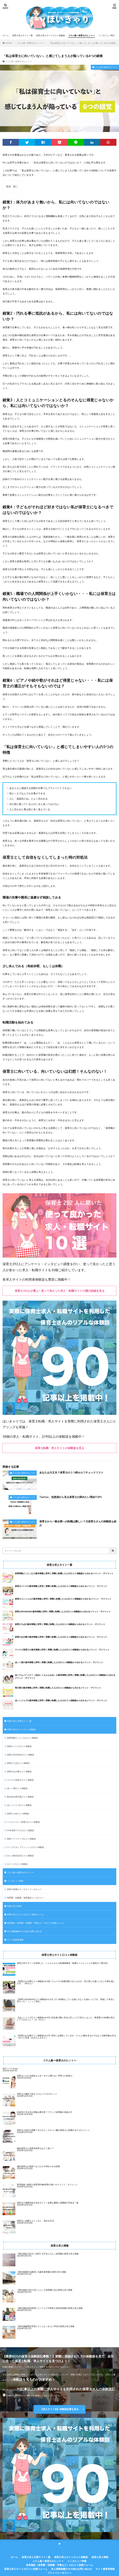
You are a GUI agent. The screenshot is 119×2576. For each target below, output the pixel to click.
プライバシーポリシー (59, 2572)
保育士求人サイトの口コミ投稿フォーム (25, 1914)
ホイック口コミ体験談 (17, 1864)
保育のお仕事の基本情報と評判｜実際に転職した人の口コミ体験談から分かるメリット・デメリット (61, 1637)
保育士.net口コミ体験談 (18, 1813)
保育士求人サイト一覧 (22, 35)
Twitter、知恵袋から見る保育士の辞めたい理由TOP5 (70, 1496)
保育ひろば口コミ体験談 (18, 1763)
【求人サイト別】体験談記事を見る (59, 2409)
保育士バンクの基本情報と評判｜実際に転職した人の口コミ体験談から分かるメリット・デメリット (61, 1586)
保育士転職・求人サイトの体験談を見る (59, 1448)
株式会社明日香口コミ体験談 (20, 1796)
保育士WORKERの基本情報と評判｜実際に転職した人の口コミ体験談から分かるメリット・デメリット (63, 1611)
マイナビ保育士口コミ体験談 (20, 1780)
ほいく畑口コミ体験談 (17, 1788)
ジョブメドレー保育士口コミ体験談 (23, 1822)
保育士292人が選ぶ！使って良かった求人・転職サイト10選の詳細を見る (59, 1290)
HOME (8, 43)
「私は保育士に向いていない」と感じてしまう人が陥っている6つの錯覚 (82, 43)
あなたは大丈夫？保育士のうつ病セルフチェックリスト (71, 1472)
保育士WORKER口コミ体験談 (20, 1754)
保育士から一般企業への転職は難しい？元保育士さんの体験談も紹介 (77, 1523)
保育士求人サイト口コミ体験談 (50, 35)
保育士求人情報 (14, 1906)
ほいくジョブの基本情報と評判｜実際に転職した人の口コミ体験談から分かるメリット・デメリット (61, 1700)
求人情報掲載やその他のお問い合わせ (24, 1931)
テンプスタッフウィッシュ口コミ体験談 (25, 1847)
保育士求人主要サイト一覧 (19, 1721)
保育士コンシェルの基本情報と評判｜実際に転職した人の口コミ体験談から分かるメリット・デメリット (63, 1599)
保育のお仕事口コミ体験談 (19, 1771)
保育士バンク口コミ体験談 (19, 1746)
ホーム (6, 35)
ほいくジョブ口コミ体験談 (19, 1805)
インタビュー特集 (106, 35)
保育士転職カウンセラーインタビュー (24, 1889)
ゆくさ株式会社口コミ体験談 (20, 1855)
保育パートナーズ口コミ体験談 (21, 1838)
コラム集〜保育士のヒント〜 (81, 35)
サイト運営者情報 (15, 1939)
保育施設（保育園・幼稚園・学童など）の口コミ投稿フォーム (35, 1923)
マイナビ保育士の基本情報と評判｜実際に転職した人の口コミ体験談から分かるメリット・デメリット (62, 1649)
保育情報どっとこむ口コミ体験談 (22, 1738)
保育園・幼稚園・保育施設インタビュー (25, 1897)
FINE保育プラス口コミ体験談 (20, 1830)
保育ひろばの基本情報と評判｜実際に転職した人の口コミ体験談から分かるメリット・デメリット (60, 1624)
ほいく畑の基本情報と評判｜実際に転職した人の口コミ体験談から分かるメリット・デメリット (59, 1662)
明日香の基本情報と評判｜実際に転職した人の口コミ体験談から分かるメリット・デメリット (58, 1687)
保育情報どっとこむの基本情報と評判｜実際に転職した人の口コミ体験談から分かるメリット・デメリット (64, 1573)
